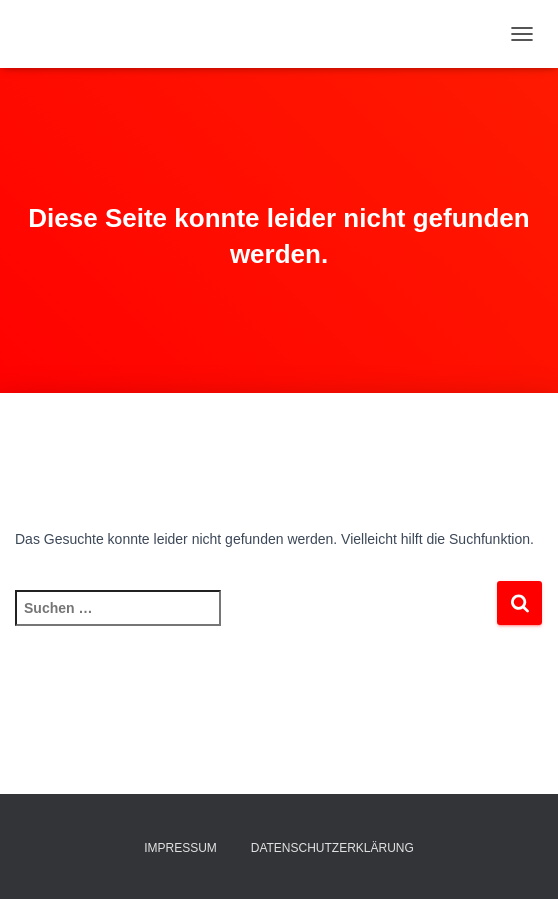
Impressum (180, 848)
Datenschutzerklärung (332, 848)
